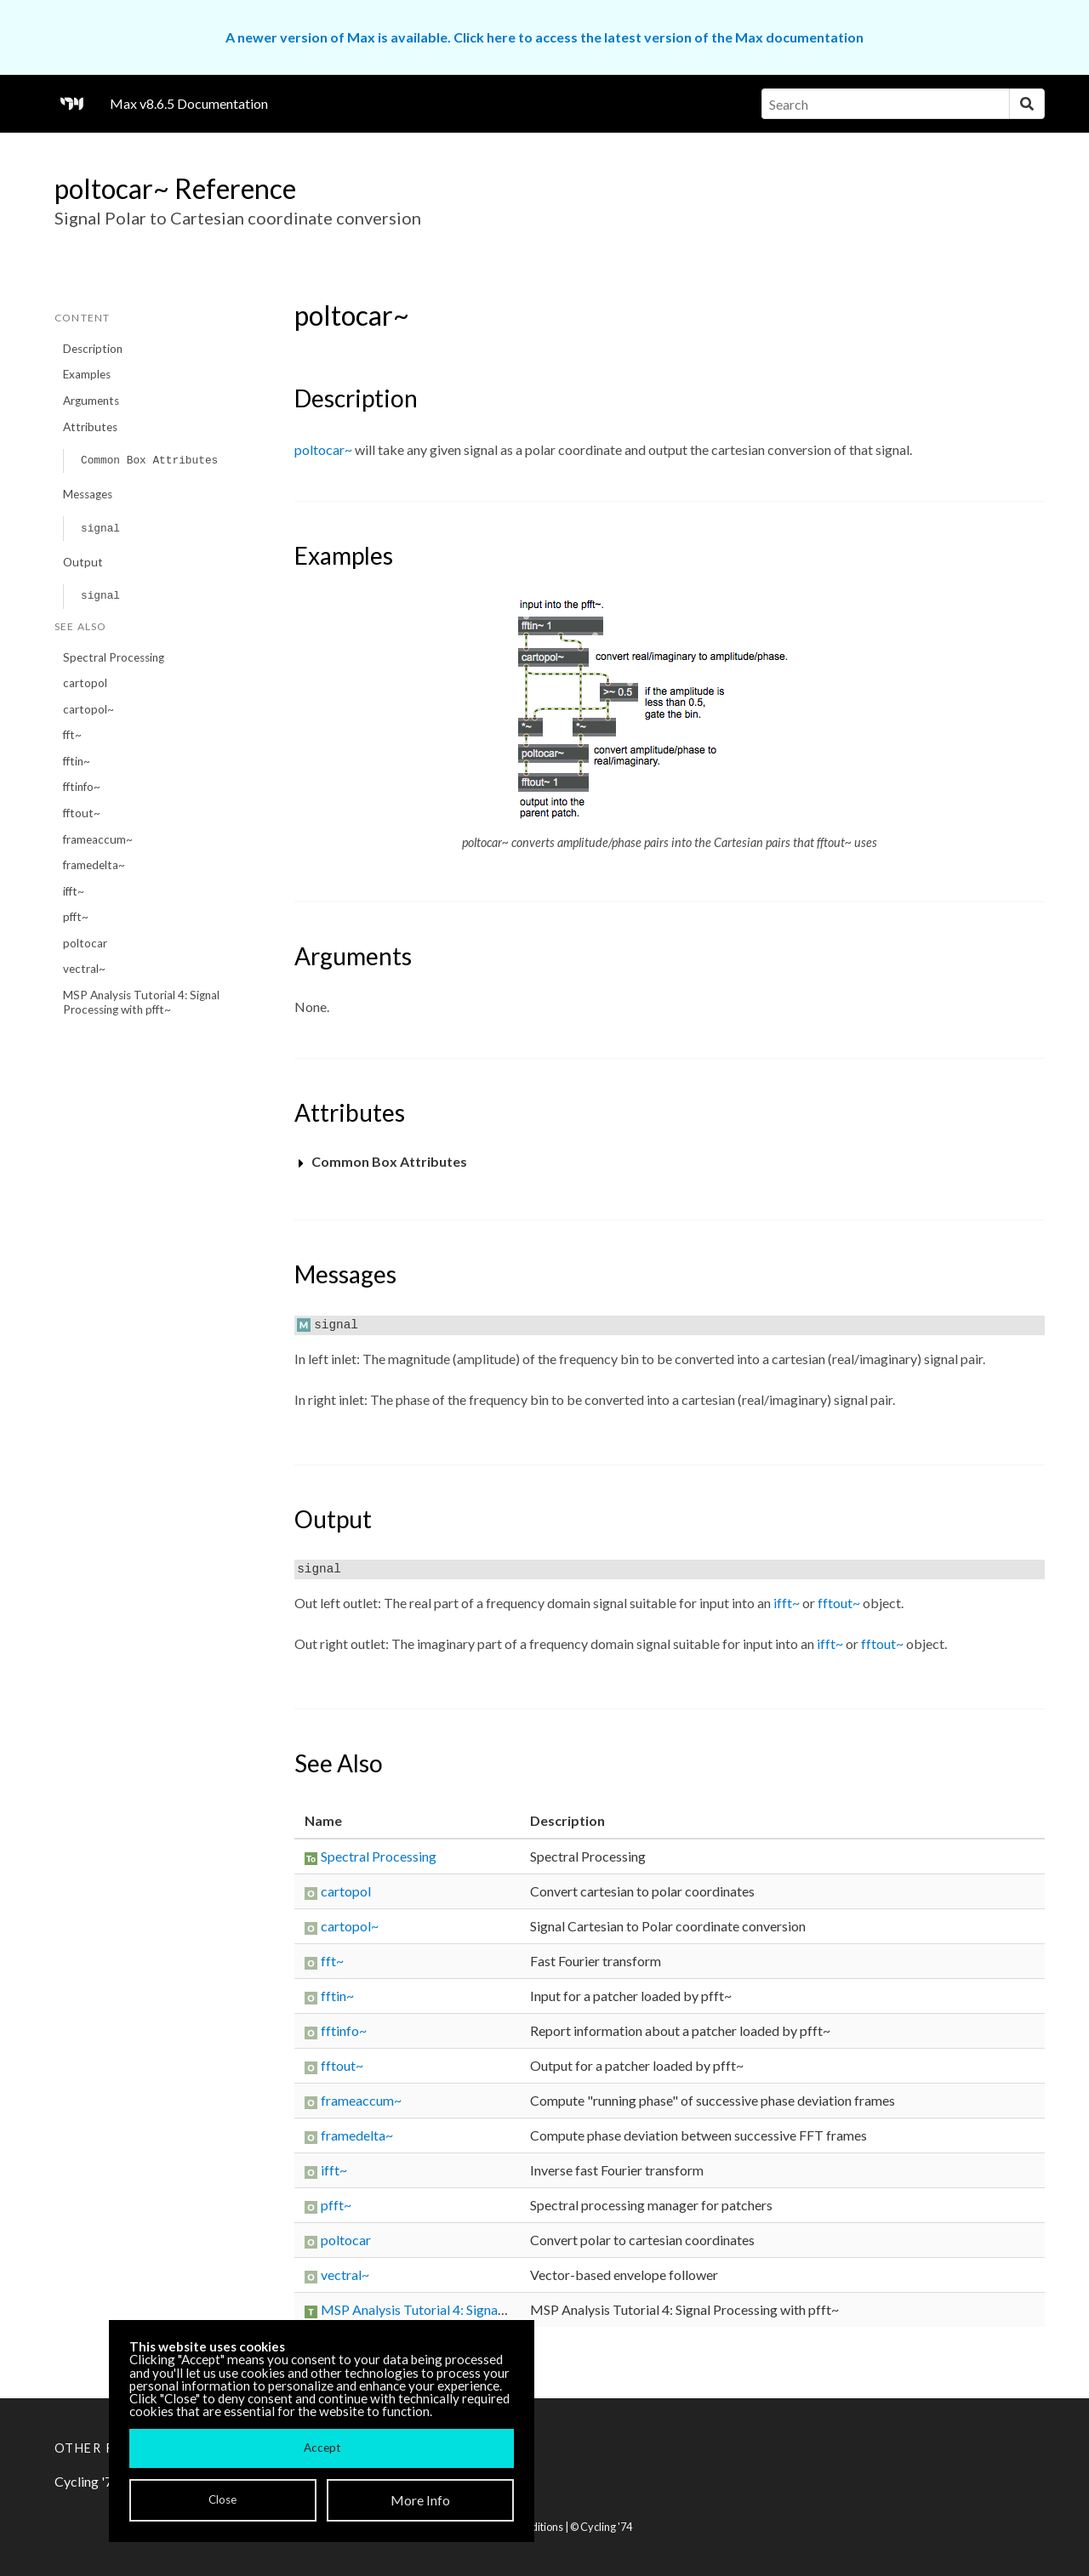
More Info (420, 2500)
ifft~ (73, 891)
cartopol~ (88, 709)
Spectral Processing (113, 657)
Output (83, 562)
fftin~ (76, 761)
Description (93, 348)
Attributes (90, 427)
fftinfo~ (81, 786)
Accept (322, 2447)
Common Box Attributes (149, 460)
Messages (87, 494)
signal (100, 528)
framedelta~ (94, 865)
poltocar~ (323, 449)
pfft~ (75, 917)
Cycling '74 (606, 2526)
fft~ (72, 735)
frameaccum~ (98, 839)
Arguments (91, 400)
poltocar (85, 943)
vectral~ (84, 968)
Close (222, 2499)
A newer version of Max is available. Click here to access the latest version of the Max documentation (544, 37)
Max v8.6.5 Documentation (189, 103)
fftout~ (81, 813)
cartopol (85, 683)
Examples (87, 374)
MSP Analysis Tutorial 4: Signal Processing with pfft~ (141, 1002)
